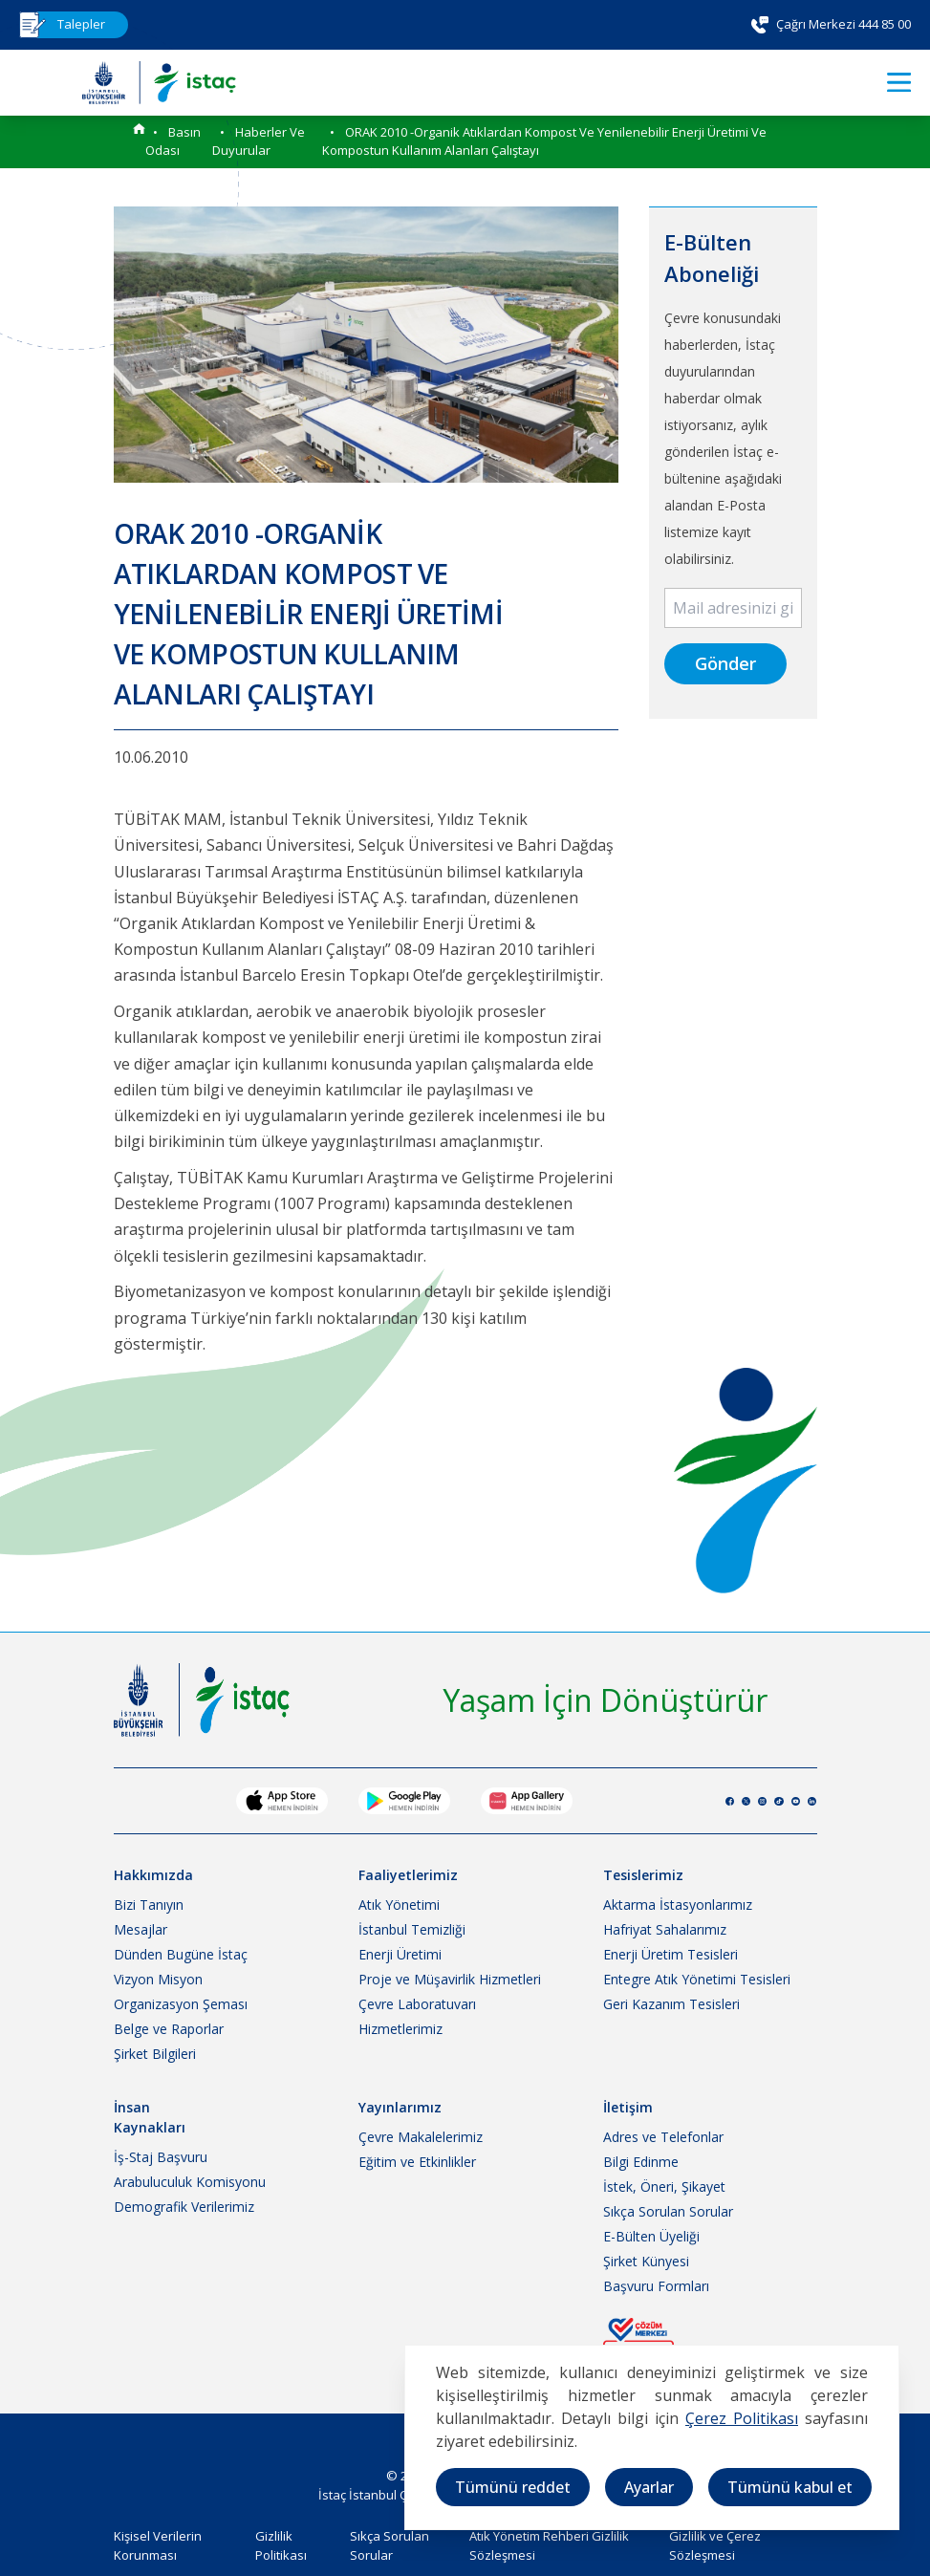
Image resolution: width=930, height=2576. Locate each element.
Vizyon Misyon (158, 1979)
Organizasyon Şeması (181, 2004)
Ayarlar (649, 2487)
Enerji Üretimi (400, 1954)
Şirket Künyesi (646, 2261)
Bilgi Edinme (641, 2162)
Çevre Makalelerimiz (420, 2137)
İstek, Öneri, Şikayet (664, 2186)
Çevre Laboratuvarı (417, 2004)
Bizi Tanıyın (149, 1904)
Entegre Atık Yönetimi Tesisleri (696, 1979)
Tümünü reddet (513, 2487)
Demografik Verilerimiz (184, 2206)
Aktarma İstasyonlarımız (677, 1904)
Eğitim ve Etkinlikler (417, 2162)
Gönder (725, 663)
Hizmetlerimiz (400, 2029)
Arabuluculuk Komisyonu (190, 2182)
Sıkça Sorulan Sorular (668, 2211)
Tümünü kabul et (790, 2487)
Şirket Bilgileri (155, 2054)
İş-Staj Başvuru (160, 2157)
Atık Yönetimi (399, 1904)
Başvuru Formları (656, 2286)
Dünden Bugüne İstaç (181, 1954)
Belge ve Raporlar (169, 2029)
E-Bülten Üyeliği (651, 2236)
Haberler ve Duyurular (258, 141)
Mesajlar (140, 1929)
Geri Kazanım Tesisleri (671, 2004)
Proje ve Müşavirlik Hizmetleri (449, 1979)
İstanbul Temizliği (411, 1929)
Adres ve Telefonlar (663, 2137)
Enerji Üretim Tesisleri (670, 1954)
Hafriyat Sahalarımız (664, 1929)
